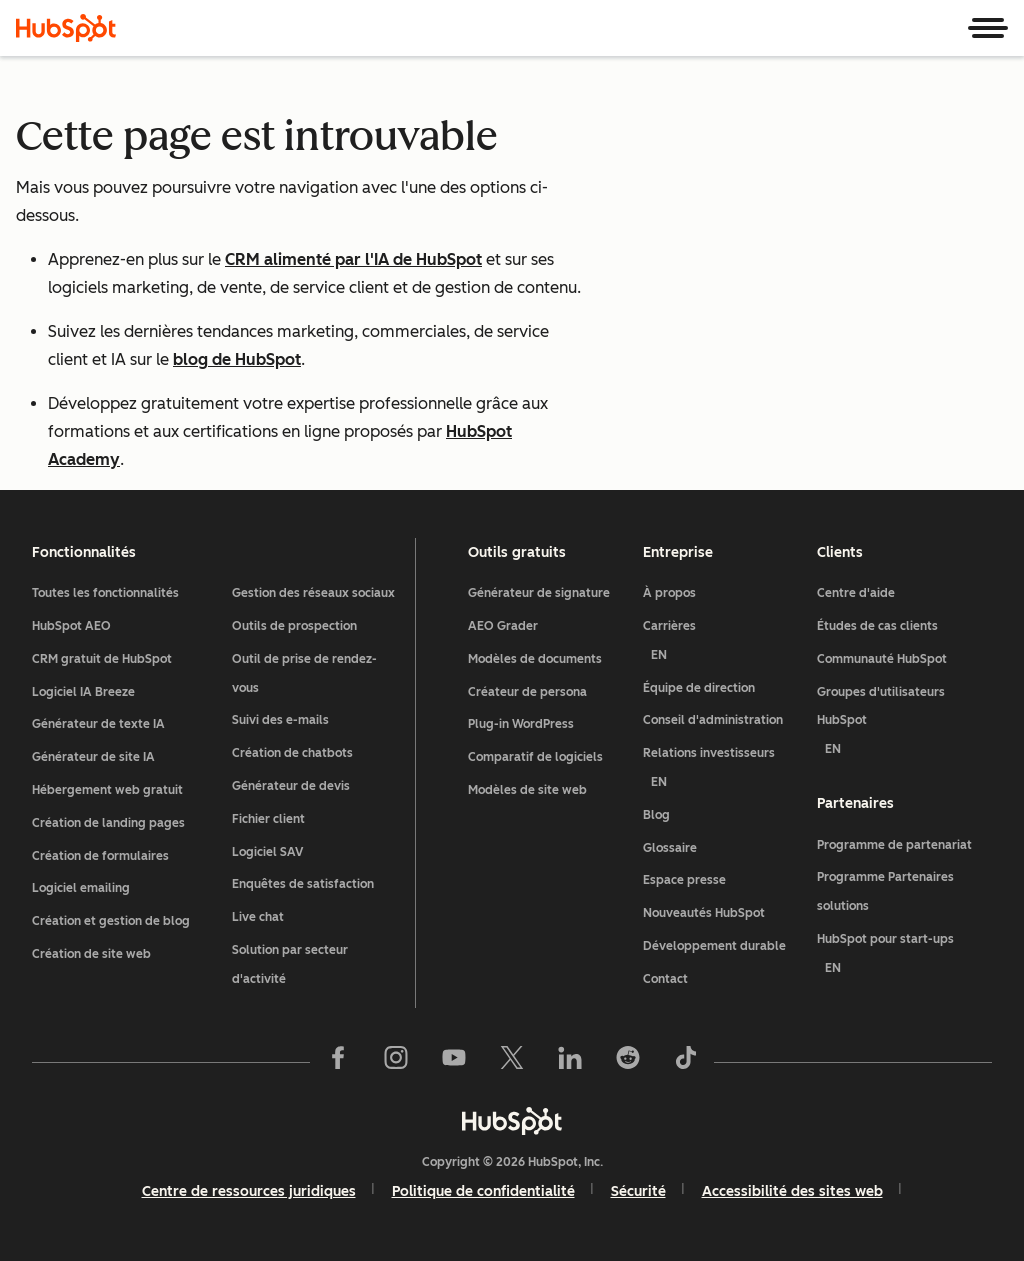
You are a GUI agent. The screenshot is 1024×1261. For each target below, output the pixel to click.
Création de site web (91, 954)
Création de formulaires (100, 856)
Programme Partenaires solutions (885, 891)
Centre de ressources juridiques (249, 1191)
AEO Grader (503, 626)
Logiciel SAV (267, 852)
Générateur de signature (539, 593)
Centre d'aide (856, 593)
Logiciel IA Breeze (83, 692)
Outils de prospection (294, 626)
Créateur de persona (527, 692)
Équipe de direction (699, 688)
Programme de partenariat (894, 845)
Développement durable (714, 946)
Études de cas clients (877, 626)
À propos (669, 593)
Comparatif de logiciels (535, 757)
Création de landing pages (108, 823)
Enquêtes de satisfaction (303, 884)
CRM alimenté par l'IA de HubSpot (353, 259)
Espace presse (684, 880)
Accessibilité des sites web (792, 1191)
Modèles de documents (535, 659)
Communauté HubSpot (882, 659)
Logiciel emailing (81, 888)
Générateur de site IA (93, 757)
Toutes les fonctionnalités (105, 593)
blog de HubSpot (237, 359)
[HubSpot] (66, 28)
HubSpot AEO (71, 626)
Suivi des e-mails (280, 720)
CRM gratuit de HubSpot (102, 659)
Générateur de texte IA (98, 724)
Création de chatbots (292, 753)
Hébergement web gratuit (107, 790)
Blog (656, 815)
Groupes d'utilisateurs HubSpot (904, 724)
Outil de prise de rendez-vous (304, 673)
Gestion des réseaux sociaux (313, 593)
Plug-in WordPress (521, 724)
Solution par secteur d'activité (290, 964)
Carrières (722, 644)
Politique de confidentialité (483, 1191)
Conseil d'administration (713, 720)
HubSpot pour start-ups (904, 957)
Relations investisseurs (722, 771)
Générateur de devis (291, 786)
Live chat (258, 917)
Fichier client (268, 819)
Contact (665, 979)
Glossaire (670, 848)
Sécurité (638, 1191)
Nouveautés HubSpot (704, 913)
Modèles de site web (527, 790)
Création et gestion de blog (111, 921)
